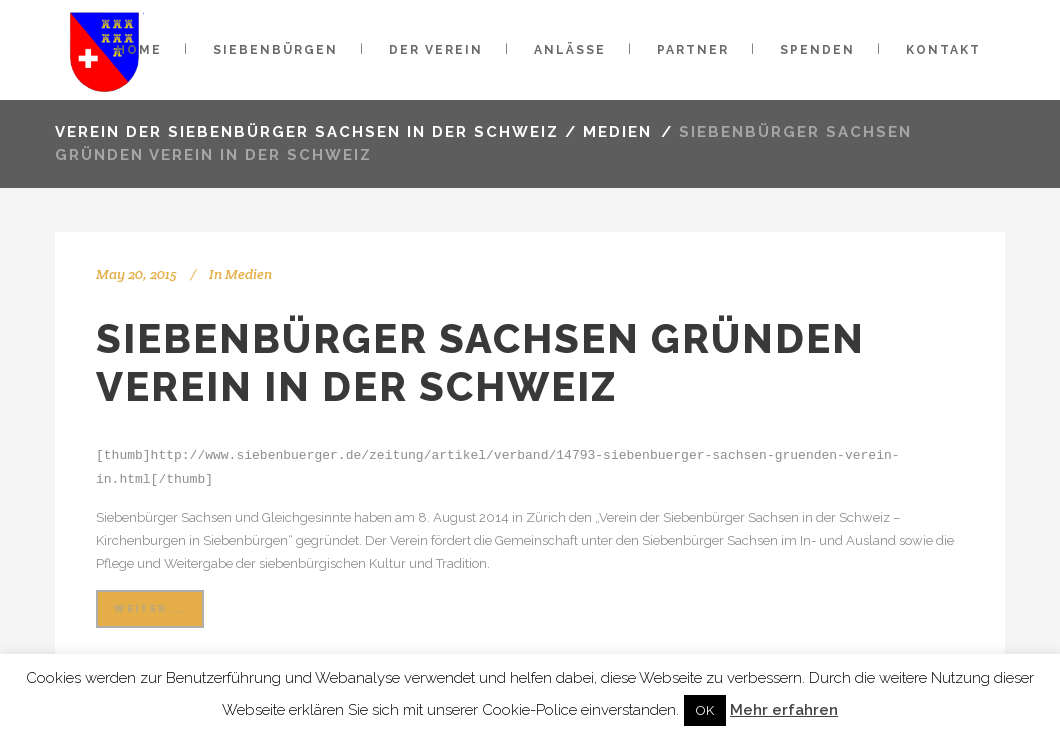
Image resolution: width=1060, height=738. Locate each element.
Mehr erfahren (784, 710)
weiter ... (150, 606)
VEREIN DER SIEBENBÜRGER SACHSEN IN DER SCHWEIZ (307, 132)
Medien (617, 132)
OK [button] (705, 710)
